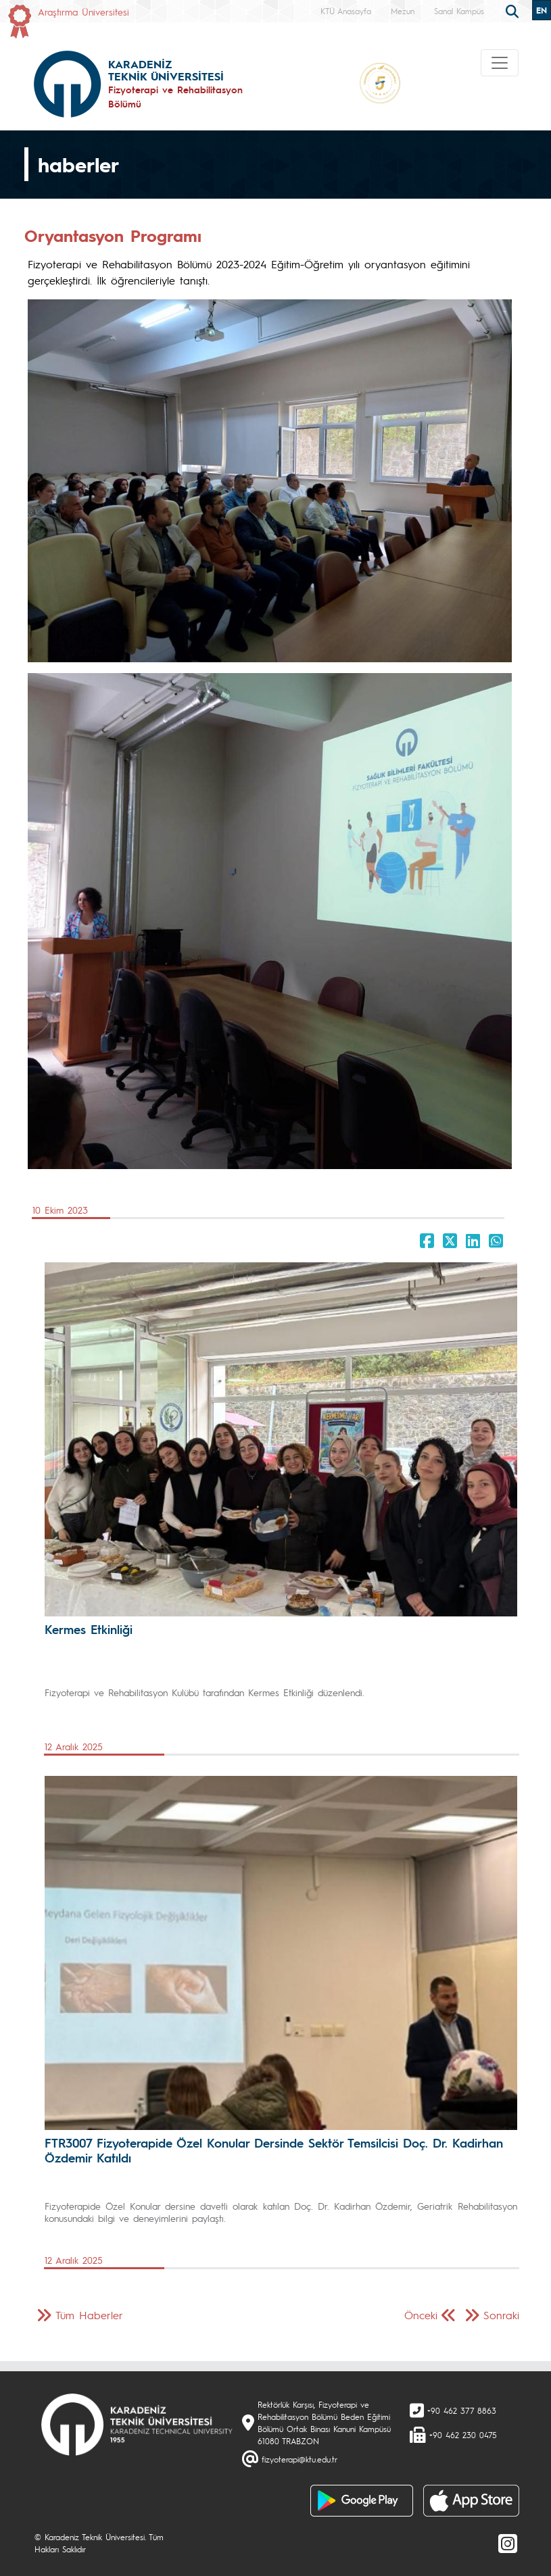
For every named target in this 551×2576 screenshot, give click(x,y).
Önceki (420, 2315)
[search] (514, 10)
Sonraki (501, 2315)
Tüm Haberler (89, 2315)
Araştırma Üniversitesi (83, 11)
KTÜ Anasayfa (345, 10)
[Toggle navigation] (500, 62)
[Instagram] (507, 2543)
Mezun (402, 10)
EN (541, 10)
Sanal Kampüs (459, 10)
